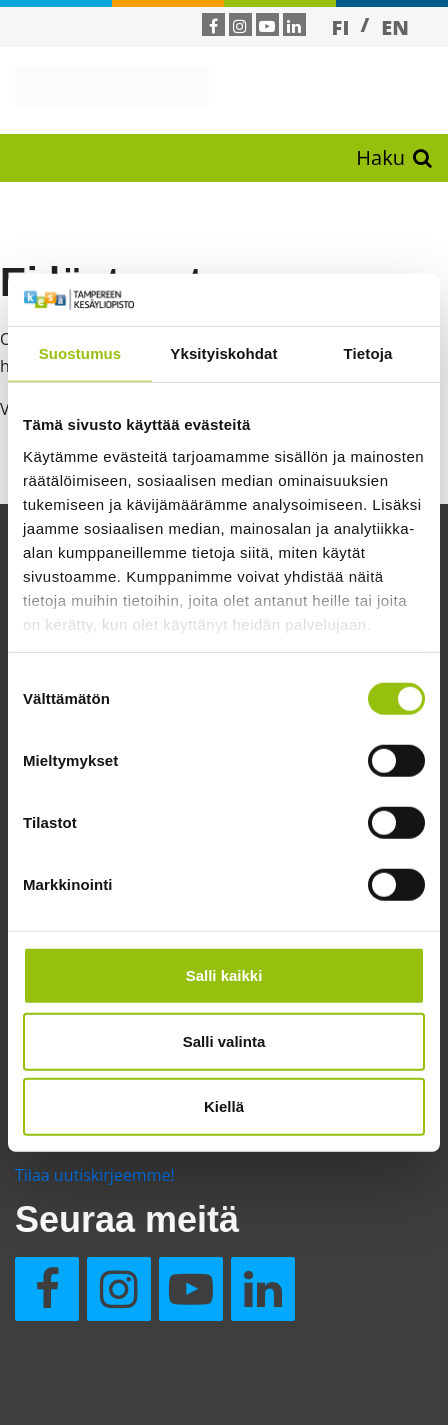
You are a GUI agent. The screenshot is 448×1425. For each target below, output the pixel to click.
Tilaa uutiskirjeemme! (95, 1175)
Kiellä (224, 1106)
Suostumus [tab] (80, 353)
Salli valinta (224, 1040)
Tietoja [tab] (368, 353)
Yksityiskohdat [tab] (223, 353)
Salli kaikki (224, 975)
